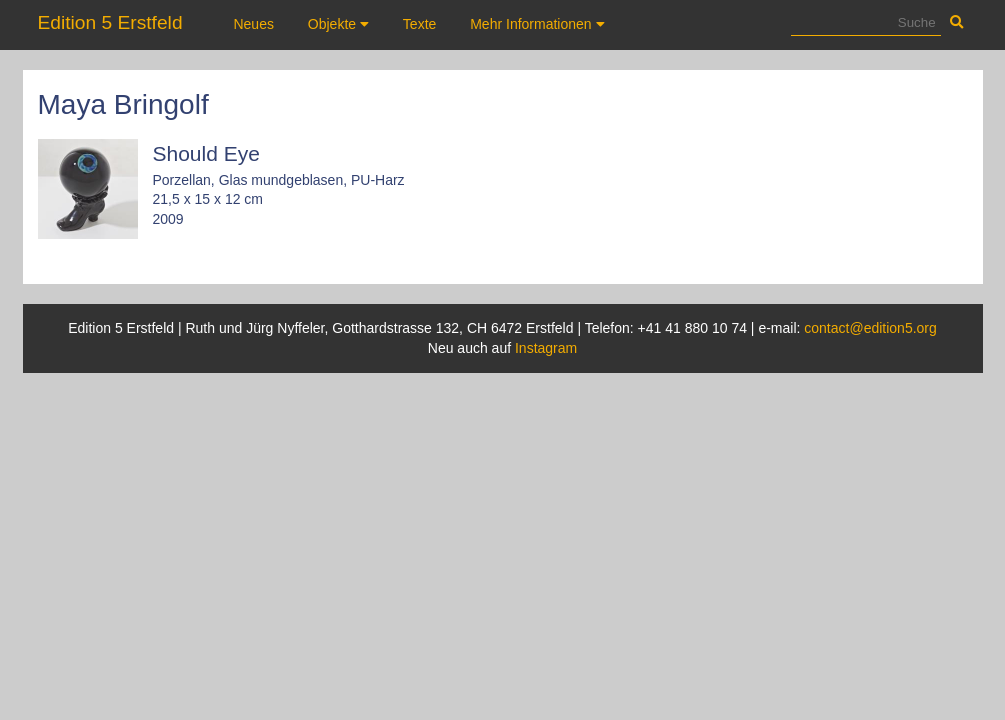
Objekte (338, 24)
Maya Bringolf (123, 104)
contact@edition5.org (870, 328)
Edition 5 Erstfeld (110, 22)
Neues (253, 24)
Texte (419, 24)
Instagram (546, 348)
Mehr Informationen (537, 24)
